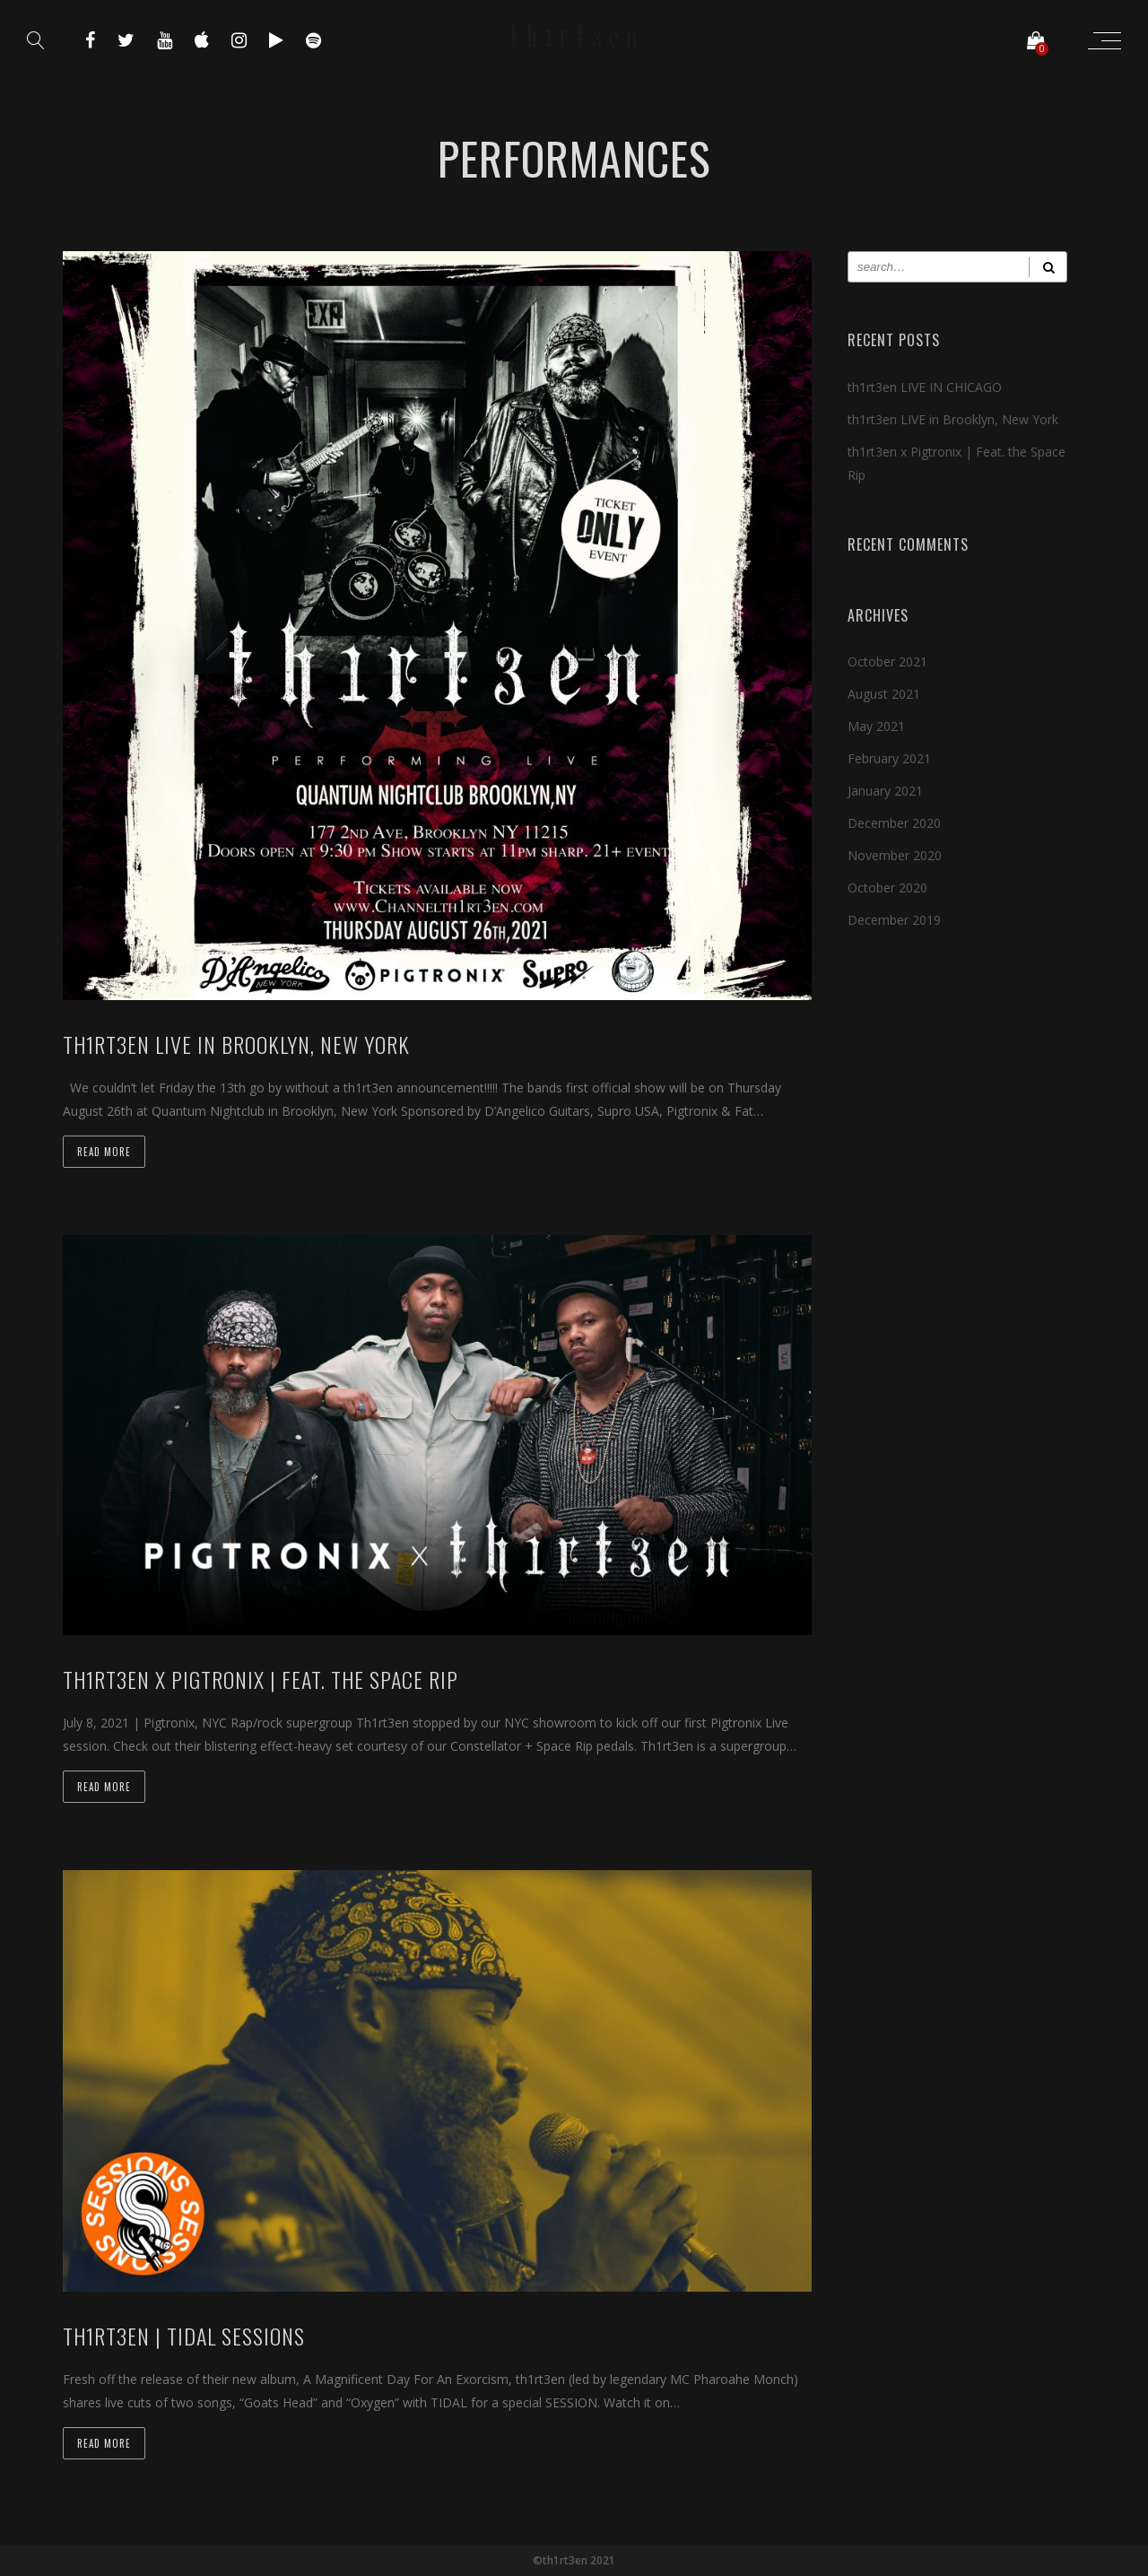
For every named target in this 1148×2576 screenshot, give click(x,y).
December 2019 (894, 919)
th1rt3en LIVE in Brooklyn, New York (953, 419)
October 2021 (887, 661)
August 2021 (884, 693)
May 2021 (876, 726)
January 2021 (885, 790)
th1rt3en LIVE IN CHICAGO (925, 387)
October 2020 (887, 887)
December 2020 (894, 822)
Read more (104, 1151)
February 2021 (889, 758)
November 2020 (895, 855)
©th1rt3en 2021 (574, 2560)
